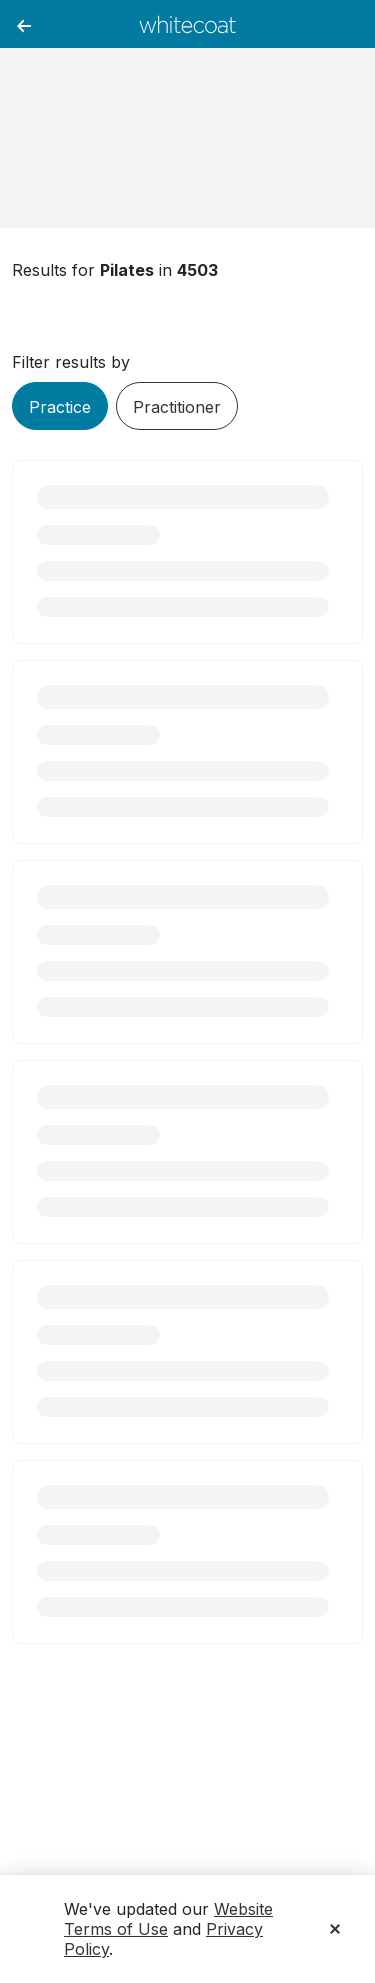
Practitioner (177, 407)
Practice (60, 407)
